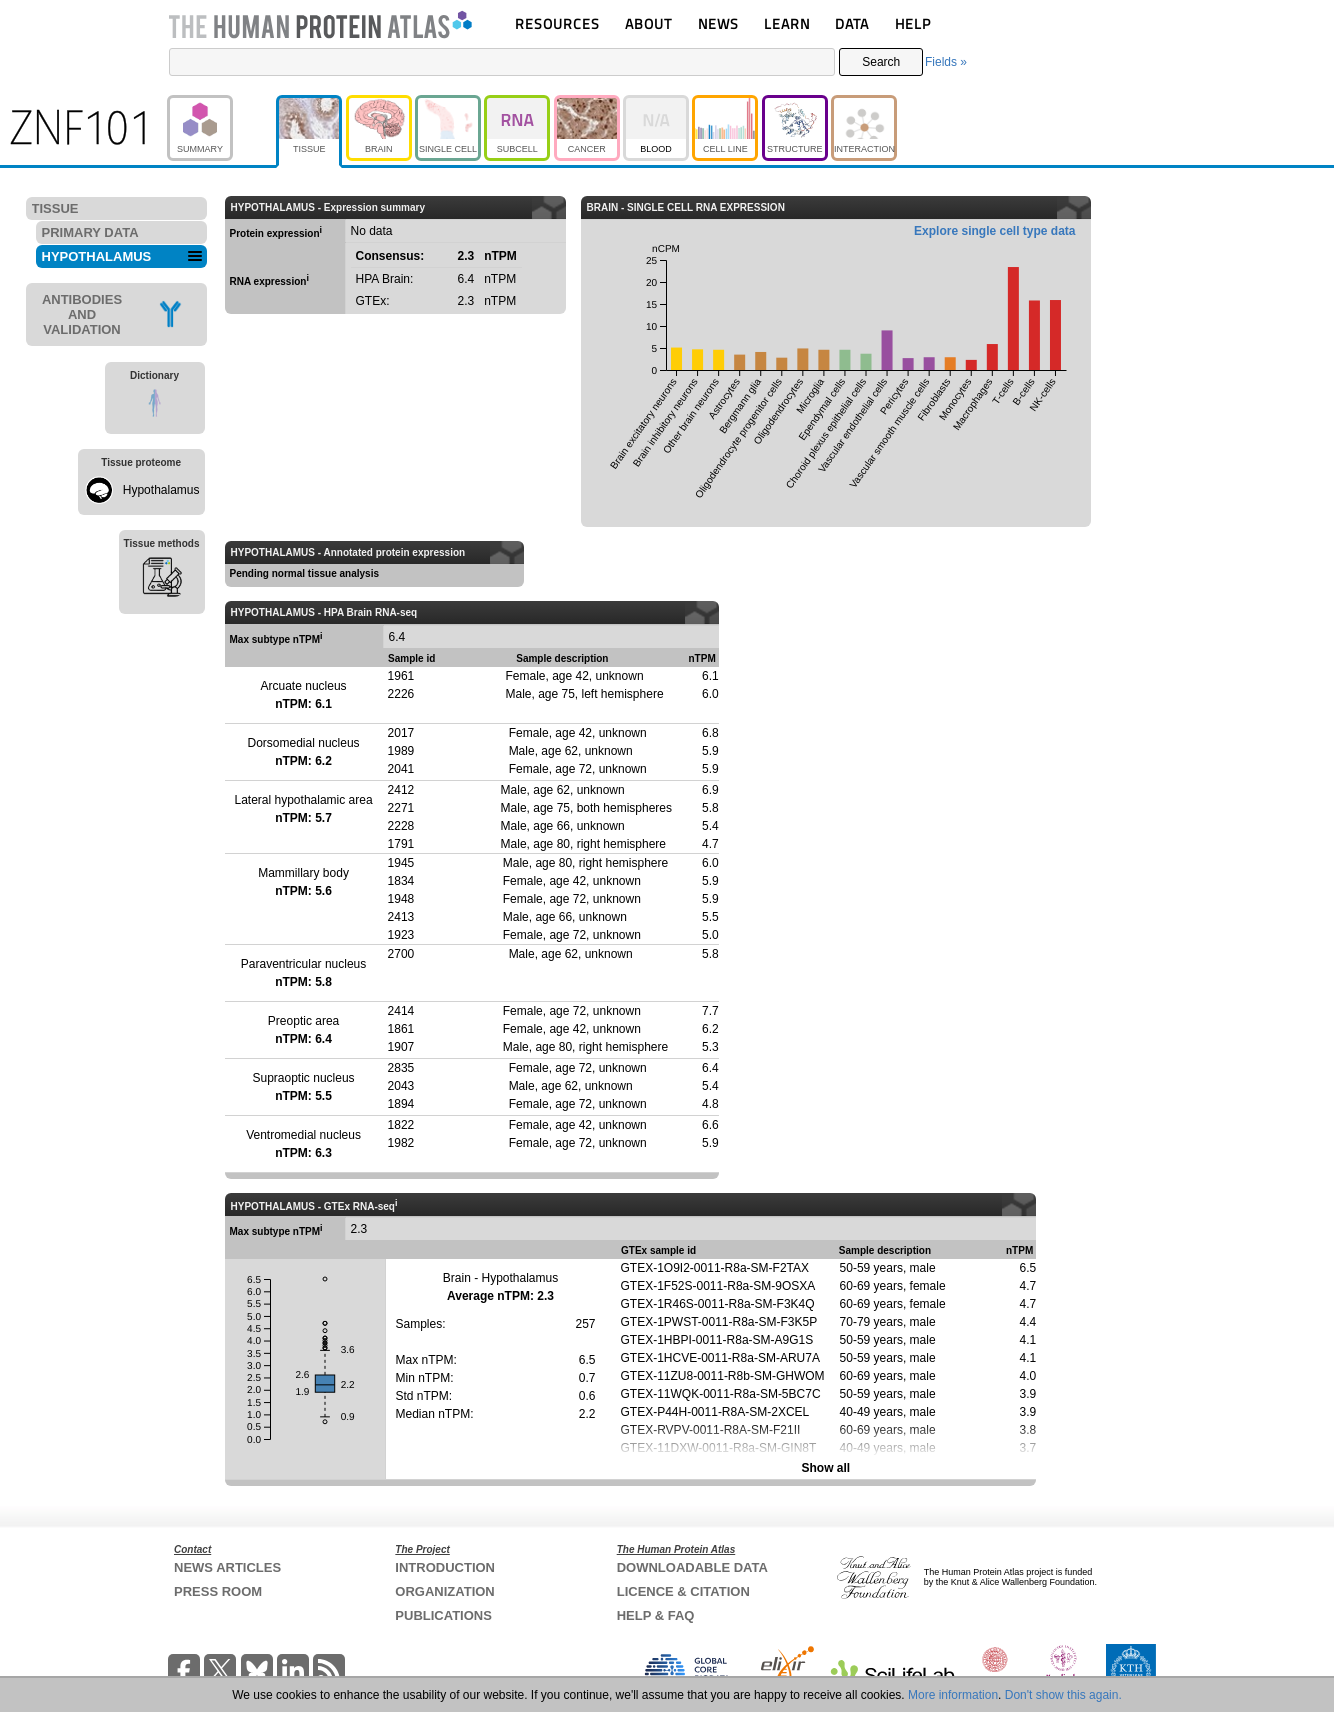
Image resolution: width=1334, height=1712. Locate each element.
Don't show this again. (1063, 1695)
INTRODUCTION (445, 1567)
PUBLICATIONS (443, 1615)
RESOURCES (557, 23)
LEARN (787, 23)
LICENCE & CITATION (683, 1591)
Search (881, 62)
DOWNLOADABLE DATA (692, 1567)
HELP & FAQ (656, 1615)
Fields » (946, 62)
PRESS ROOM (218, 1591)
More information (953, 1695)
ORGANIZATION (444, 1591)
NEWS (718, 23)
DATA (852, 23)
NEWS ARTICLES (227, 1567)
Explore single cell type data (994, 231)
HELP (913, 23)
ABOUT (648, 23)
